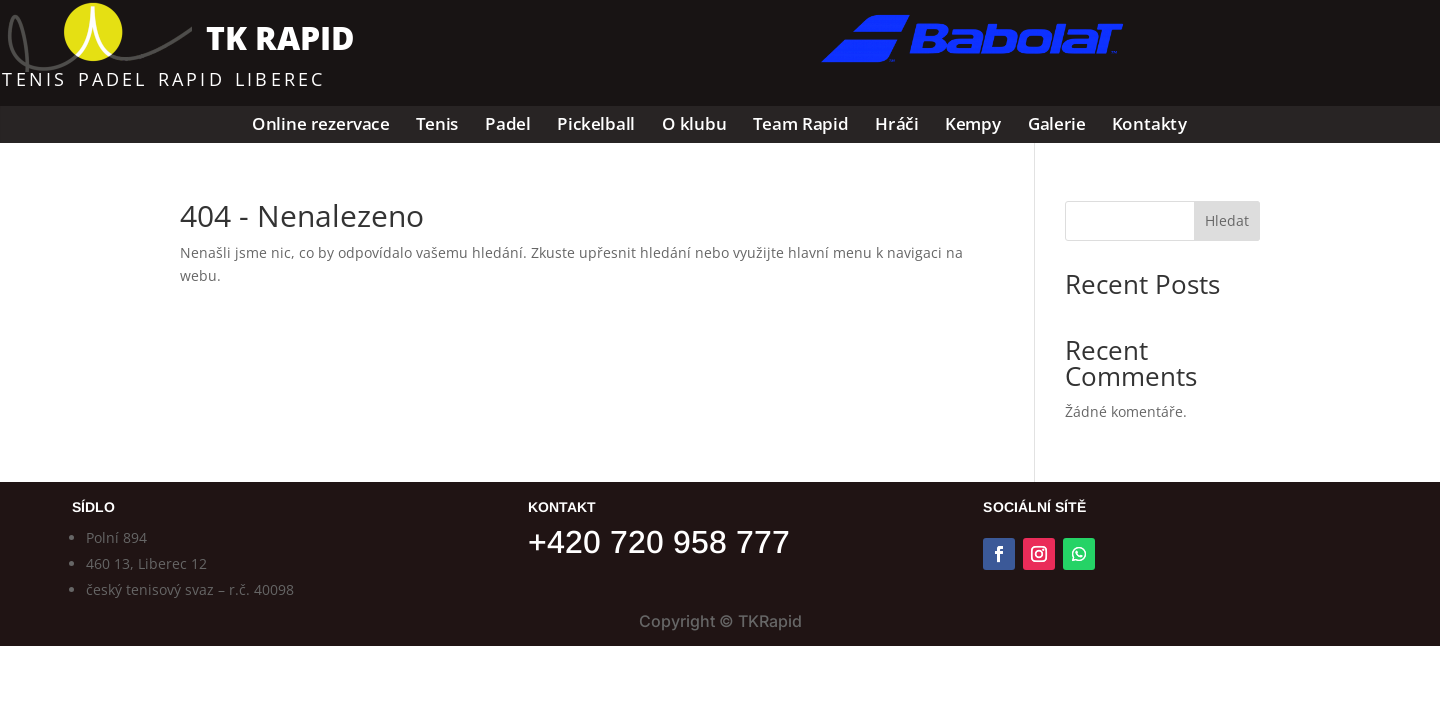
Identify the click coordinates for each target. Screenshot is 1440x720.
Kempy (973, 124)
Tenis (437, 124)
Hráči (896, 124)
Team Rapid (801, 124)
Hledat (1227, 220)
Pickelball (596, 124)
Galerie (1057, 124)
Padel (508, 124)
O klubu (694, 124)
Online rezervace (321, 124)
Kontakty (1150, 124)
